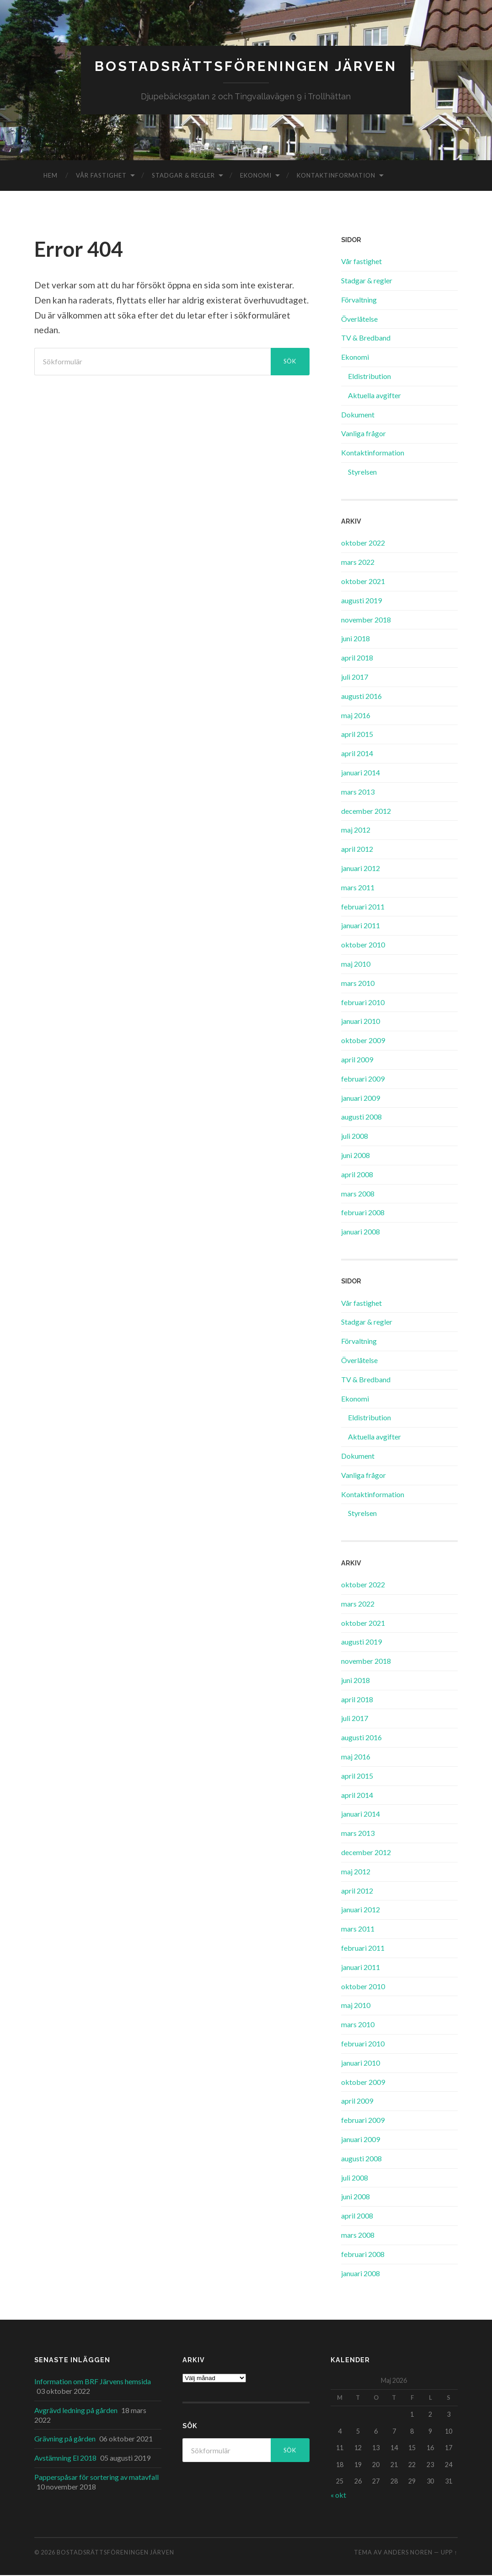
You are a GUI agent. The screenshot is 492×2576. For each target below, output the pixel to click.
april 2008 (357, 1174)
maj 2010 (355, 964)
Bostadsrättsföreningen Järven (246, 66)
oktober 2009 (363, 1041)
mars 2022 (357, 562)
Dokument (357, 415)
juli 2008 (354, 1136)
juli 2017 (354, 677)
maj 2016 (355, 715)
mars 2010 (357, 984)
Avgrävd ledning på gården (76, 2411)
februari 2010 (363, 1002)
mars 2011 (357, 888)
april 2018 (357, 658)
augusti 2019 (361, 601)
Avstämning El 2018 (65, 2458)
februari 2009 (363, 1079)
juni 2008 (355, 1156)
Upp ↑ (449, 2553)
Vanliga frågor (363, 434)
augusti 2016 (361, 697)
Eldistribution (369, 377)
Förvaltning (359, 300)
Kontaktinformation (336, 176)
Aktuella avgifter (374, 395)
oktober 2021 (363, 582)
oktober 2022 (363, 543)
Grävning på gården (65, 2439)
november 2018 (366, 620)
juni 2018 (355, 639)
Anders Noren (408, 2553)
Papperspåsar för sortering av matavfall (96, 2477)
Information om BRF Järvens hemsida (92, 2382)
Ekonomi (256, 176)
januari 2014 (360, 773)
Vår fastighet (101, 176)
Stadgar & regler (183, 176)
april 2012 (357, 849)
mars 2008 (357, 1194)
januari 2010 (360, 1021)
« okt (338, 2495)
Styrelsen (362, 472)
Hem (50, 176)
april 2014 (357, 754)
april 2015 (357, 735)
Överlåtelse (359, 319)
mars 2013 (357, 792)
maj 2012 (355, 830)
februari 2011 (363, 907)
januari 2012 (360, 869)
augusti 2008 (361, 1117)
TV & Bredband (365, 338)
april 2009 (357, 1060)
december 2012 (366, 811)
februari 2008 (363, 1213)
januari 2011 (360, 926)
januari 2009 (360, 1098)
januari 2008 (360, 1232)
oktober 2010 (363, 945)
